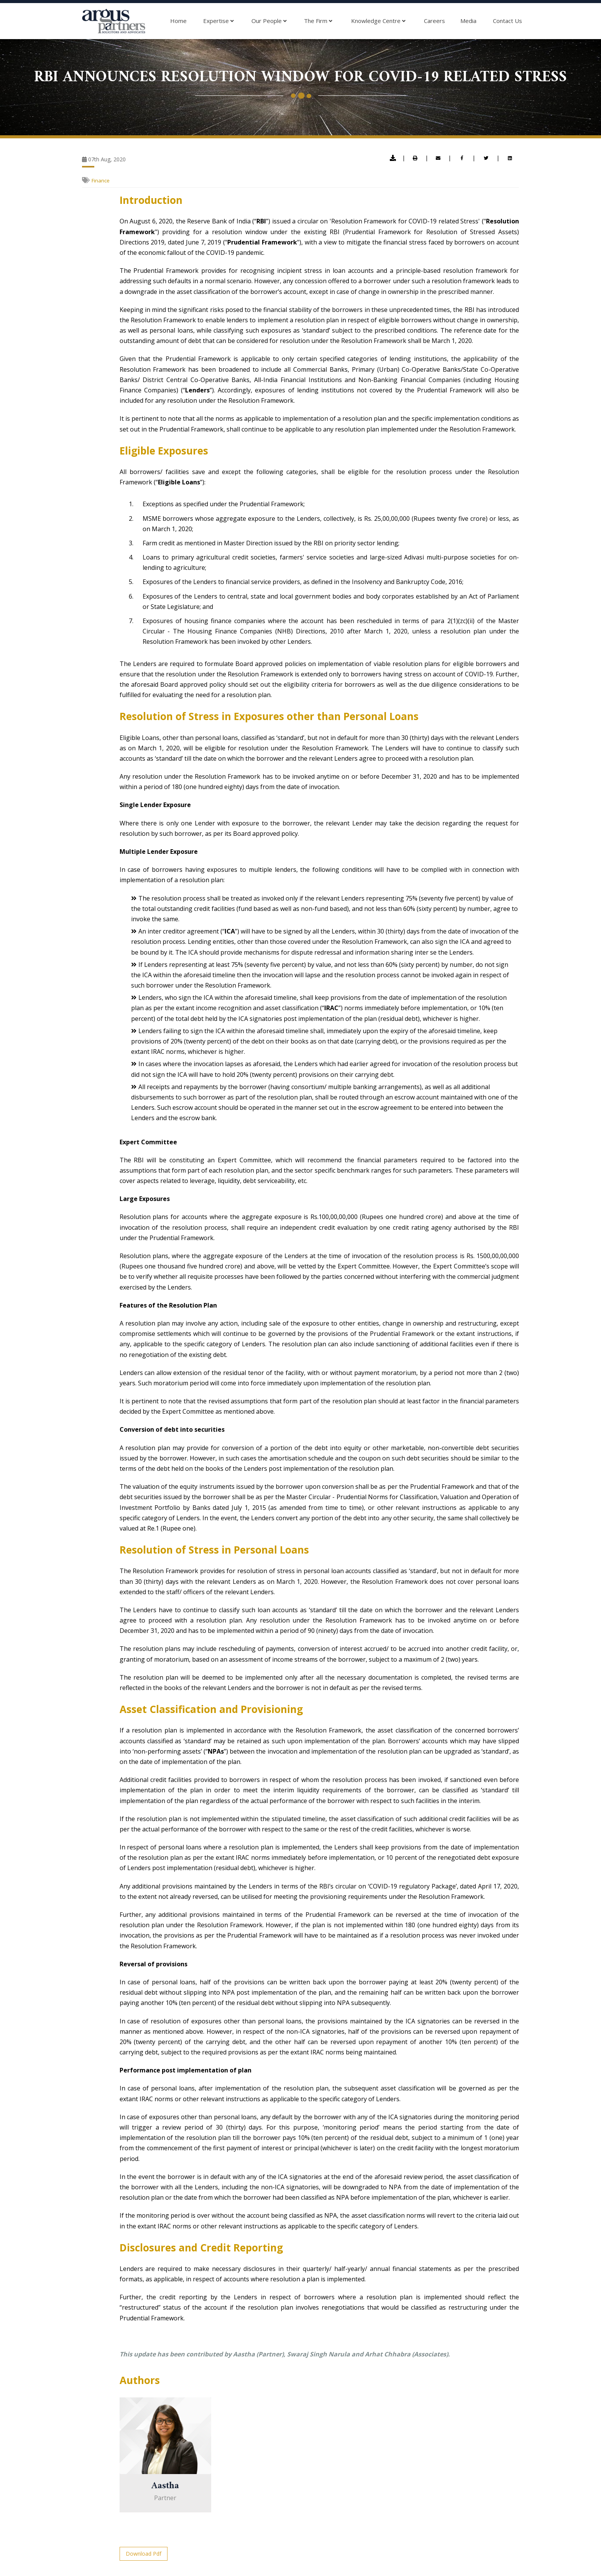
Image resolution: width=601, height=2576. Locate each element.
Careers (434, 21)
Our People (269, 21)
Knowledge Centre (378, 21)
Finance (101, 180)
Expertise (218, 21)
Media (468, 21)
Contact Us (507, 21)
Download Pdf (143, 2553)
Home (178, 21)
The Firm (318, 21)
